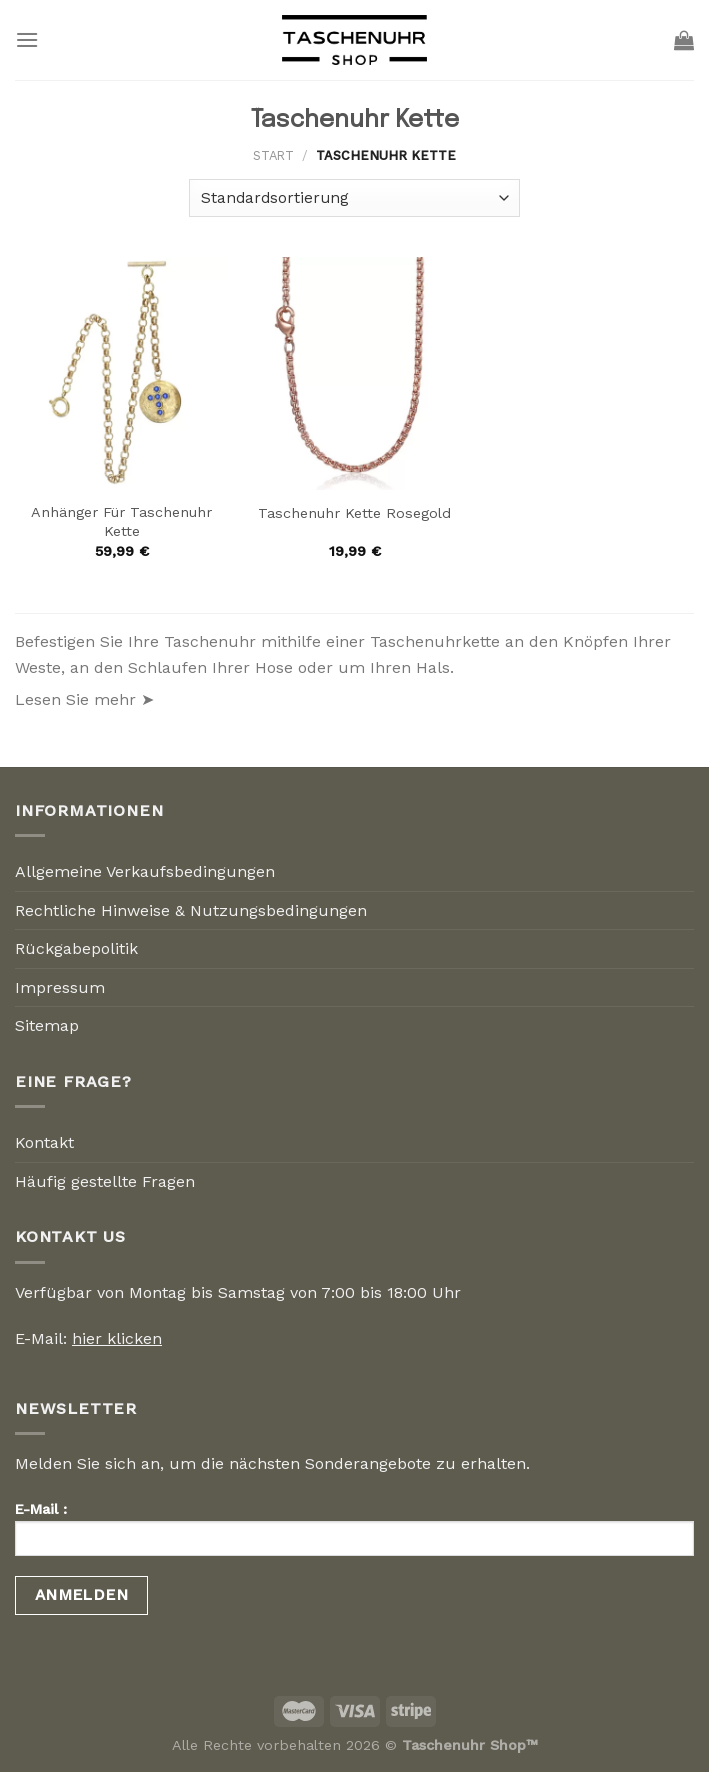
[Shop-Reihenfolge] (354, 198)
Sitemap (47, 1025)
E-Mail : (354, 1535)
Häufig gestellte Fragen (105, 1181)
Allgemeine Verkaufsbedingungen (145, 871)
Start (273, 155)
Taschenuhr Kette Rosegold (354, 513)
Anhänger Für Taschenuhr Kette (121, 521)
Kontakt (44, 1142)
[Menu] (27, 39)
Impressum (60, 987)
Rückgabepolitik (76, 948)
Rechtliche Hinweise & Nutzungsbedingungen (191, 910)
